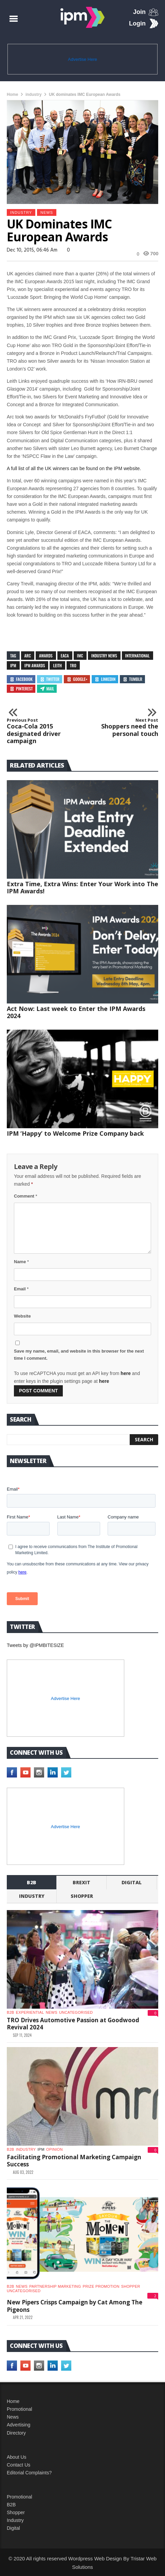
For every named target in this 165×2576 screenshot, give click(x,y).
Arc (27, 655)
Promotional (19, 2409)
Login (137, 23)
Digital (132, 1882)
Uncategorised (76, 2012)
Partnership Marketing (55, 2286)
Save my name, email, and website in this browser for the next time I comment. (79, 1355)
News (46, 212)
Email (21, 1288)
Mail (47, 688)
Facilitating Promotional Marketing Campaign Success (74, 2160)
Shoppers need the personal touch (129, 728)
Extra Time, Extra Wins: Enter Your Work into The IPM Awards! (82, 887)
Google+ (77, 679)
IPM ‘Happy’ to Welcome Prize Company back (75, 1133)
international (137, 655)
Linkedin (104, 679)
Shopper (16, 2512)
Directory (16, 2433)
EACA (65, 655)
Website (22, 1316)
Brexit (81, 1882)
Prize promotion (101, 2286)
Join (139, 11)
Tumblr (132, 679)
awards (46, 655)
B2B (11, 2504)
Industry (15, 2520)
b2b (31, 1882)
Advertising (18, 2424)
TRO (73, 665)
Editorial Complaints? (29, 2472)
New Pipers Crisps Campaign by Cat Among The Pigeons (74, 2306)
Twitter (49, 679)
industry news (104, 655)
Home (12, 94)
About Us (16, 2457)
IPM (13, 665)
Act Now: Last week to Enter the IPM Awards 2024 (76, 1012)
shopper (82, 1896)
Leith (57, 665)
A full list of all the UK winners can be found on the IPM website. (74, 468)
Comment (25, 1196)
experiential (30, 2012)
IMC (80, 655)
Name (21, 1261)
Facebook (21, 679)
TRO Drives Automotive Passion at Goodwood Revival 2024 (73, 2023)
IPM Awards (34, 665)
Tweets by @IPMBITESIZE (35, 1645)
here (126, 1373)
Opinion (54, 2149)
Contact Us (18, 2465)
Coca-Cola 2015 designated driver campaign (36, 731)
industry (33, 94)
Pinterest (21, 688)
